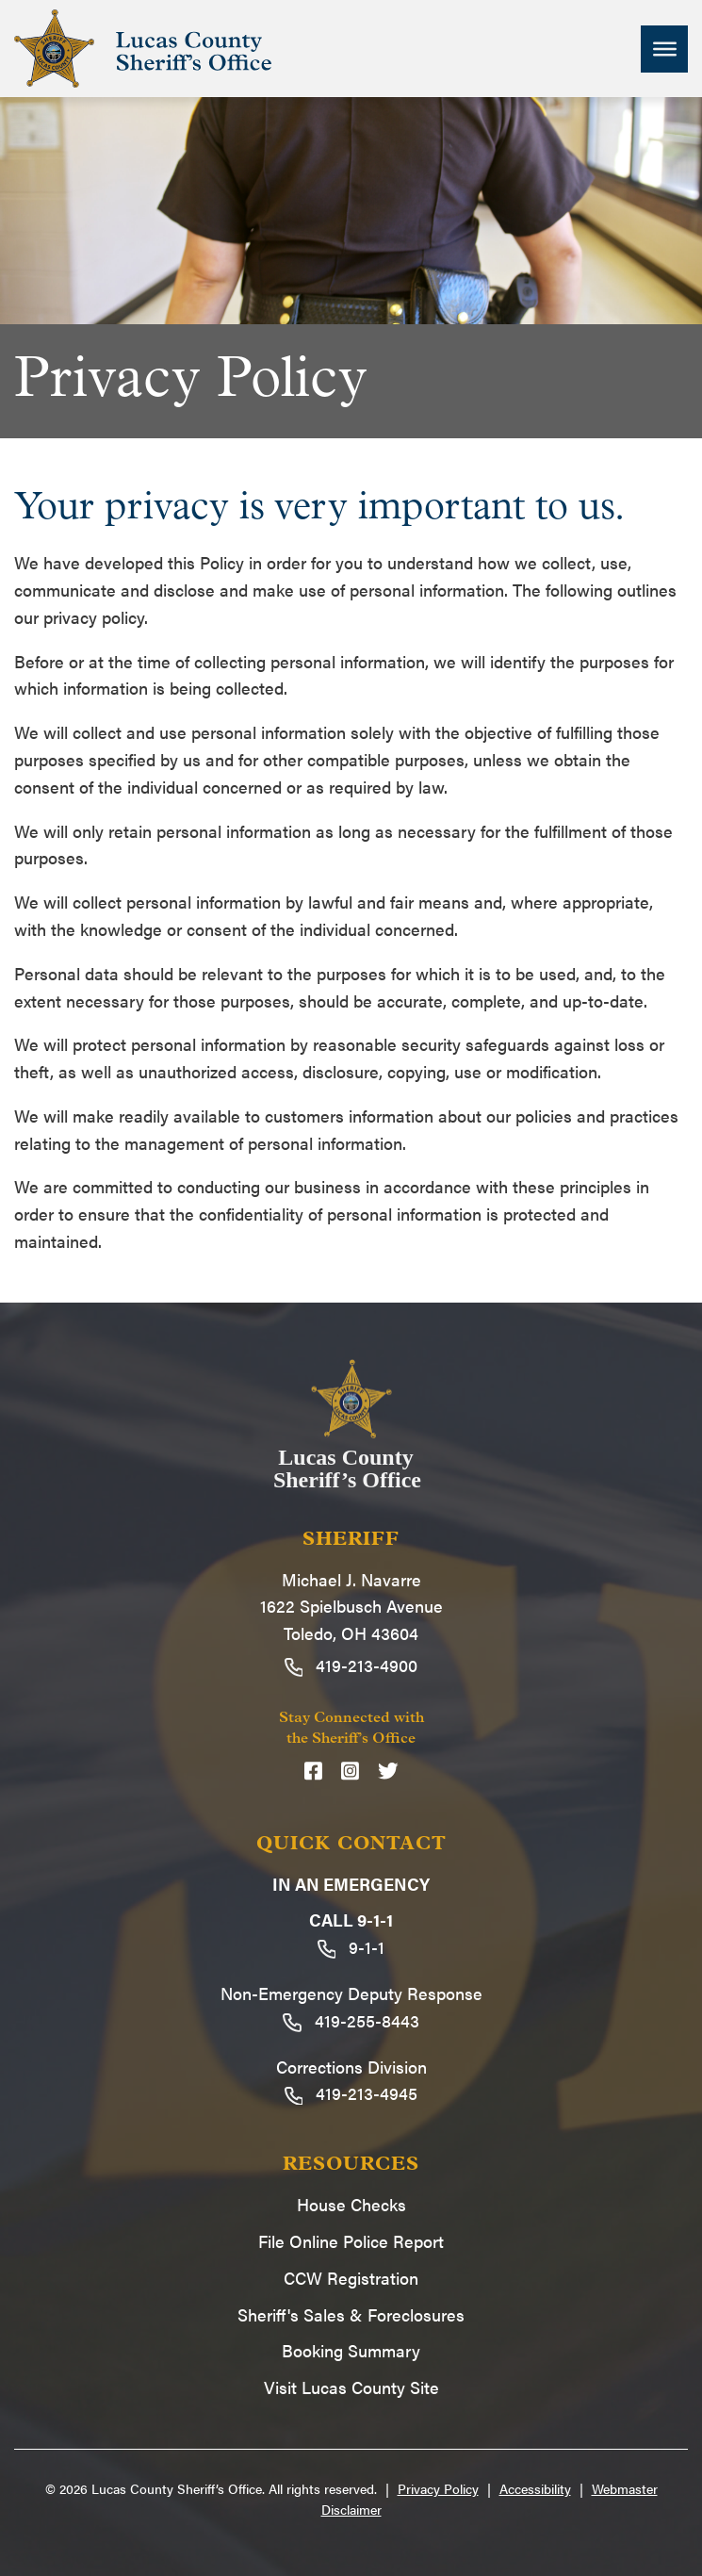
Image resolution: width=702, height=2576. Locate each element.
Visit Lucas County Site (351, 2387)
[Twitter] (388, 1770)
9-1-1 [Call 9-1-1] (351, 1947)
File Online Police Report (351, 2241)
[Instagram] (350, 1770)
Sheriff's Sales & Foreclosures (351, 2314)
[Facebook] (313, 1770)
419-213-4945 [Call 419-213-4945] (351, 2093)
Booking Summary (351, 2350)
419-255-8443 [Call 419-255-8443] (351, 2020)
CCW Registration (351, 2277)
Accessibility (535, 2488)
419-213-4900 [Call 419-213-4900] (351, 1665)
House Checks (351, 2204)
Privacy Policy (438, 2488)
